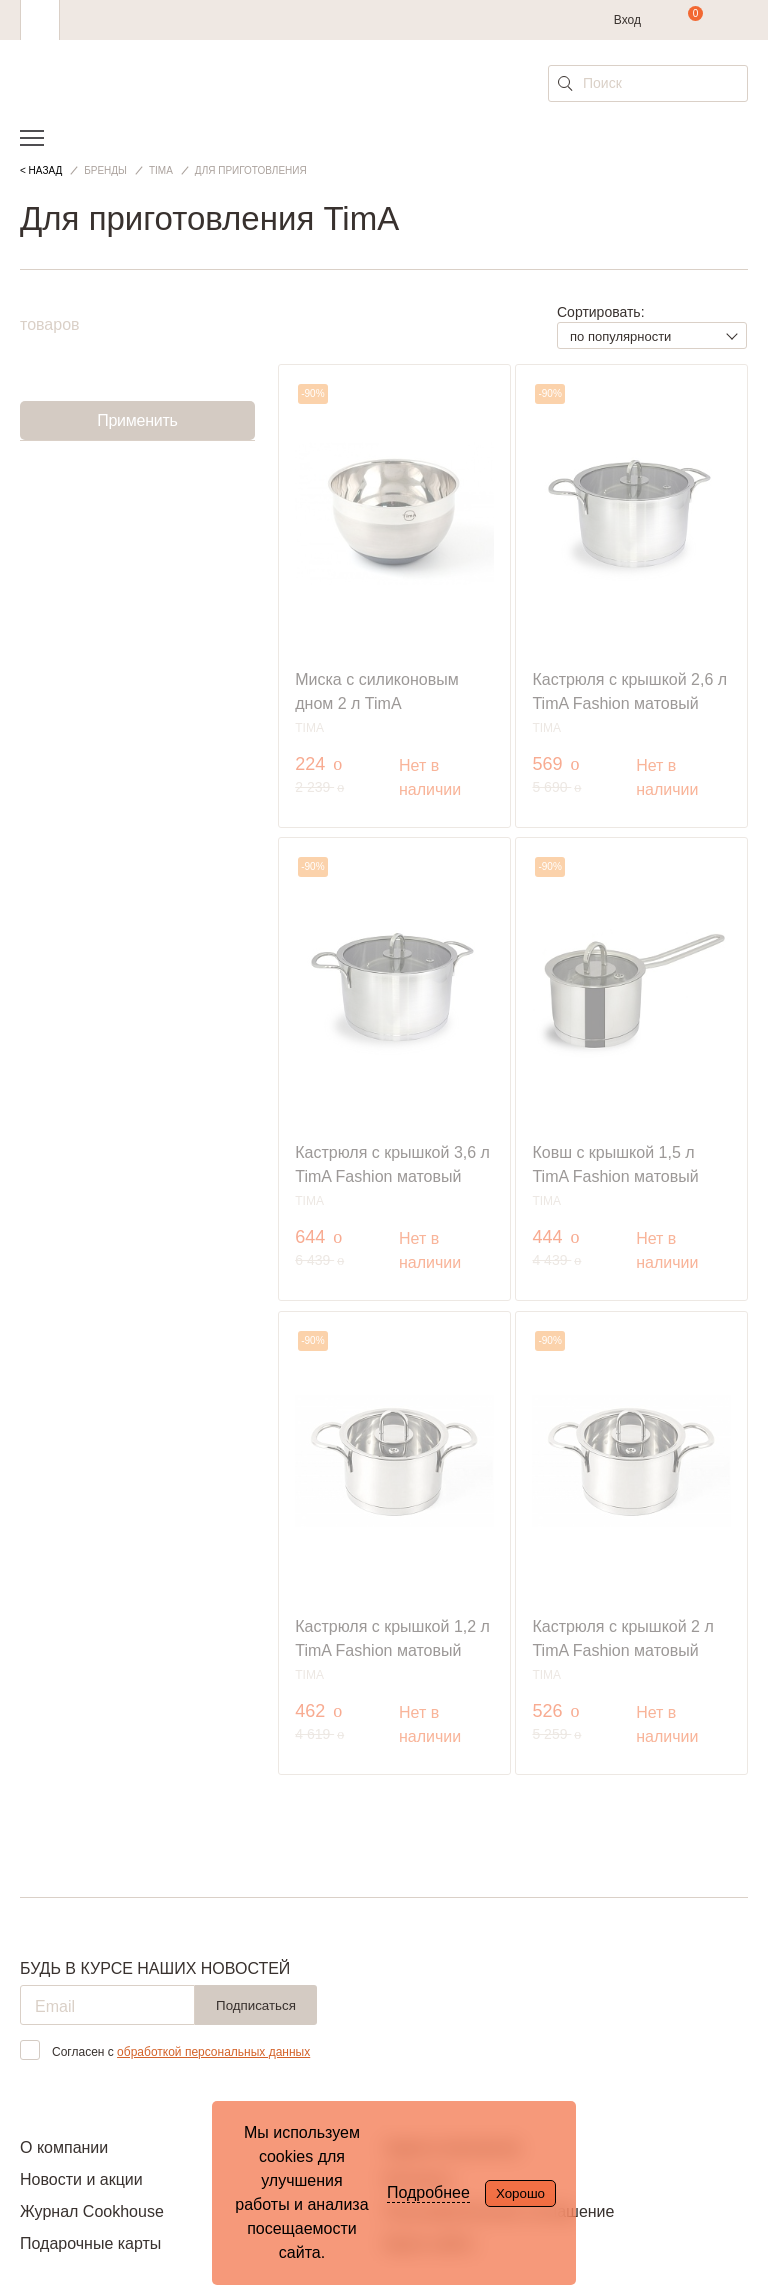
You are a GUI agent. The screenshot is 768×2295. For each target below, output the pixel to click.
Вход (627, 20)
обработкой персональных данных (213, 2052)
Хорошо (520, 2193)
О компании (64, 2147)
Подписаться (256, 2005)
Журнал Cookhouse (92, 2211)
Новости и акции (81, 2179)
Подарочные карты (90, 2243)
